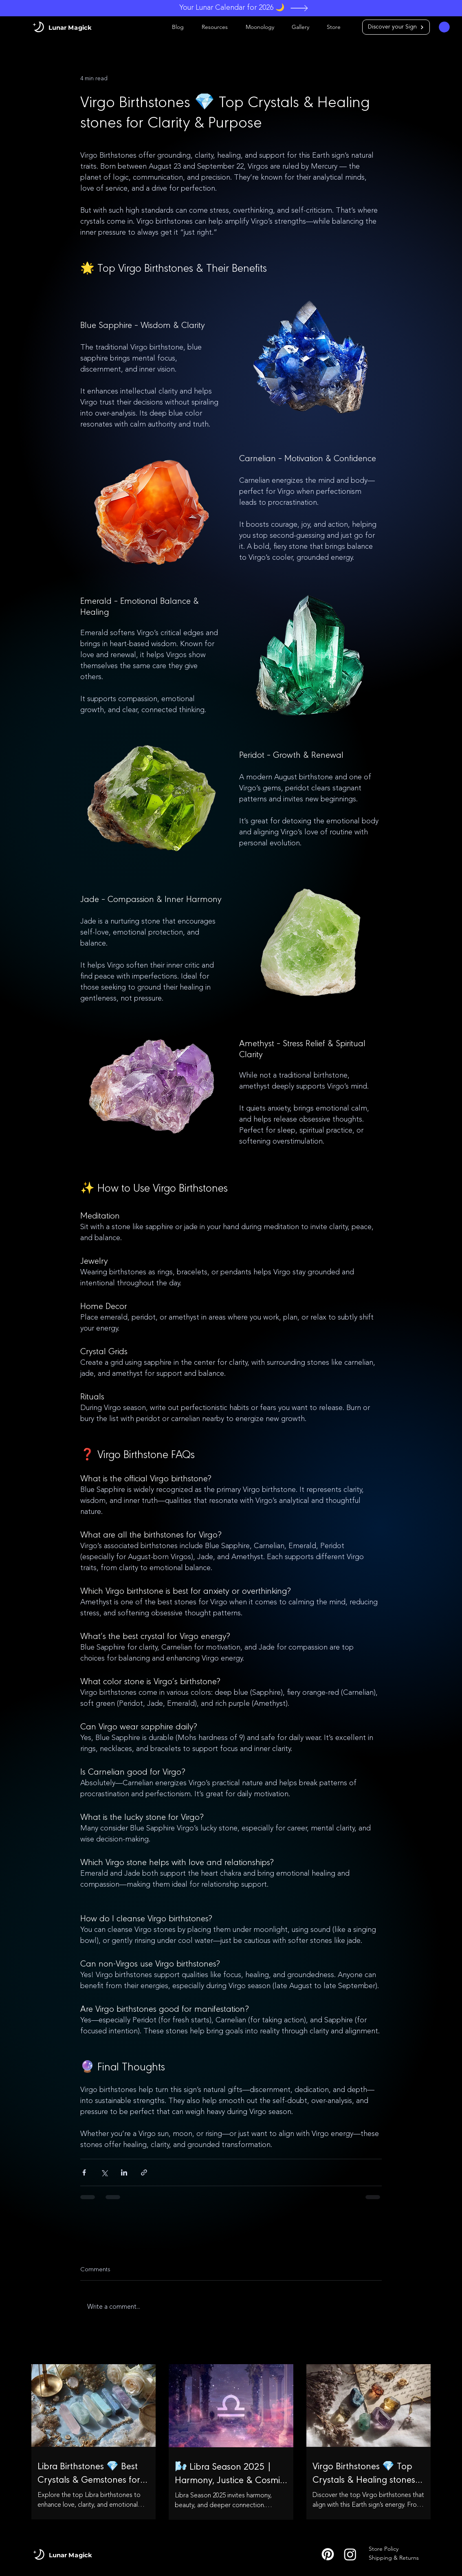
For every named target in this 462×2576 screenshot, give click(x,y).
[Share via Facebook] (84, 2172)
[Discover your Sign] (396, 27)
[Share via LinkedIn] (124, 2172)
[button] (444, 27)
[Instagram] (350, 2554)
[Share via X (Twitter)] (104, 2172)
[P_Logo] (328, 2554)
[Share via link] (144, 2172)
